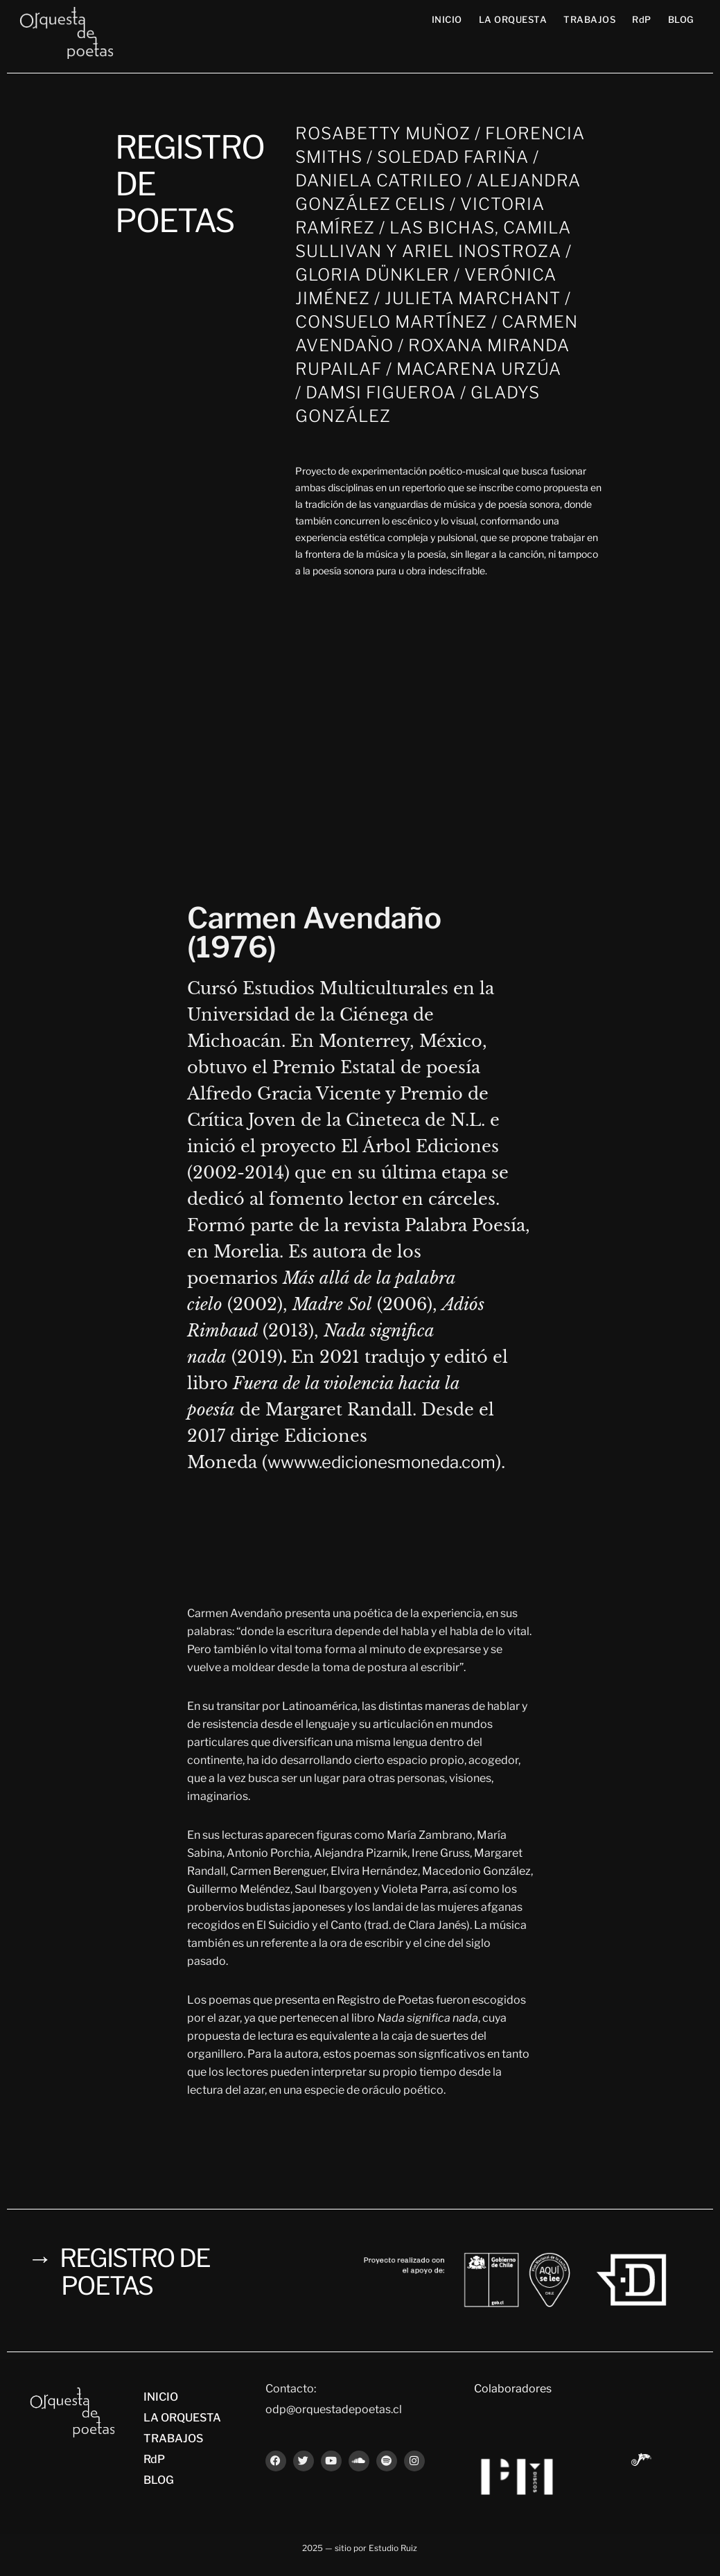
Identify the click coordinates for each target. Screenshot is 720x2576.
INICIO (447, 19)
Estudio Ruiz (393, 2548)
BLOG (681, 19)
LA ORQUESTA (513, 19)
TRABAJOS (589, 19)
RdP (641, 19)
